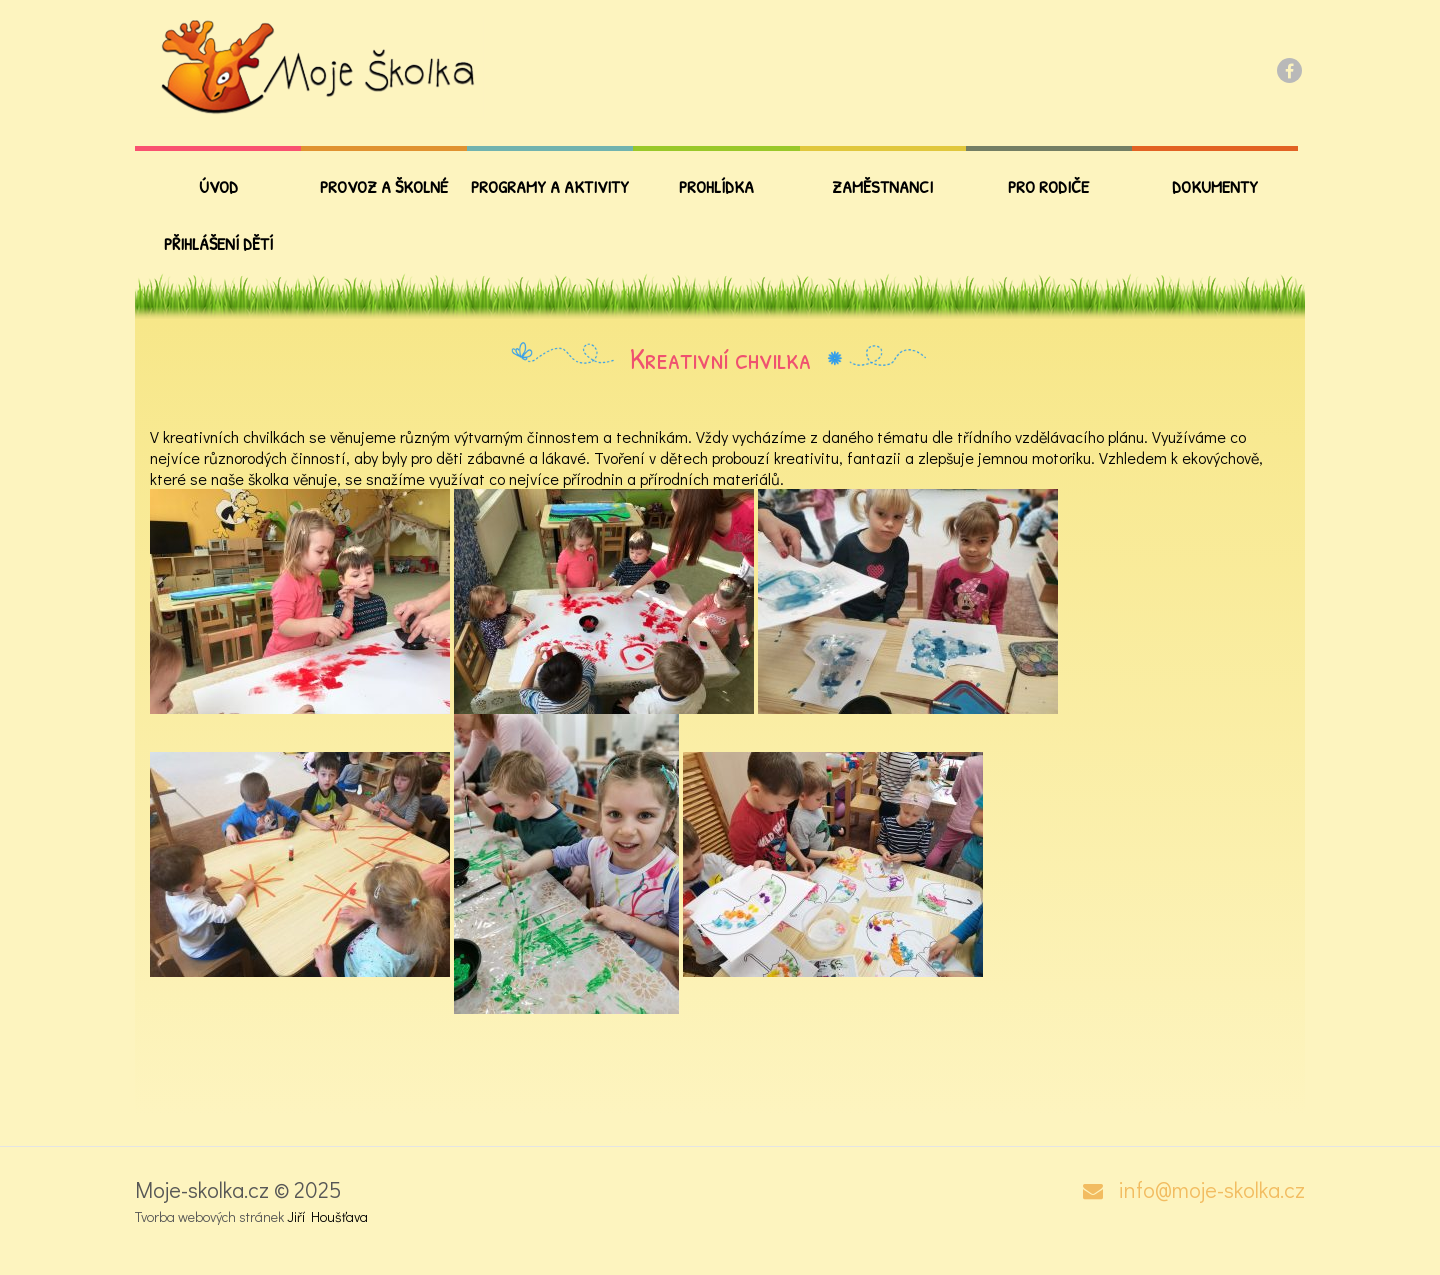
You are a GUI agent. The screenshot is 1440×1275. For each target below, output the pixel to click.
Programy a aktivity (550, 186)
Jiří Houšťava (327, 1216)
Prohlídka (716, 186)
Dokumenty (1215, 186)
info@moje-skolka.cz (1211, 1190)
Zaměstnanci (882, 186)
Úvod (218, 186)
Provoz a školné (384, 186)
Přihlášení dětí (218, 243)
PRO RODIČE (1048, 186)
